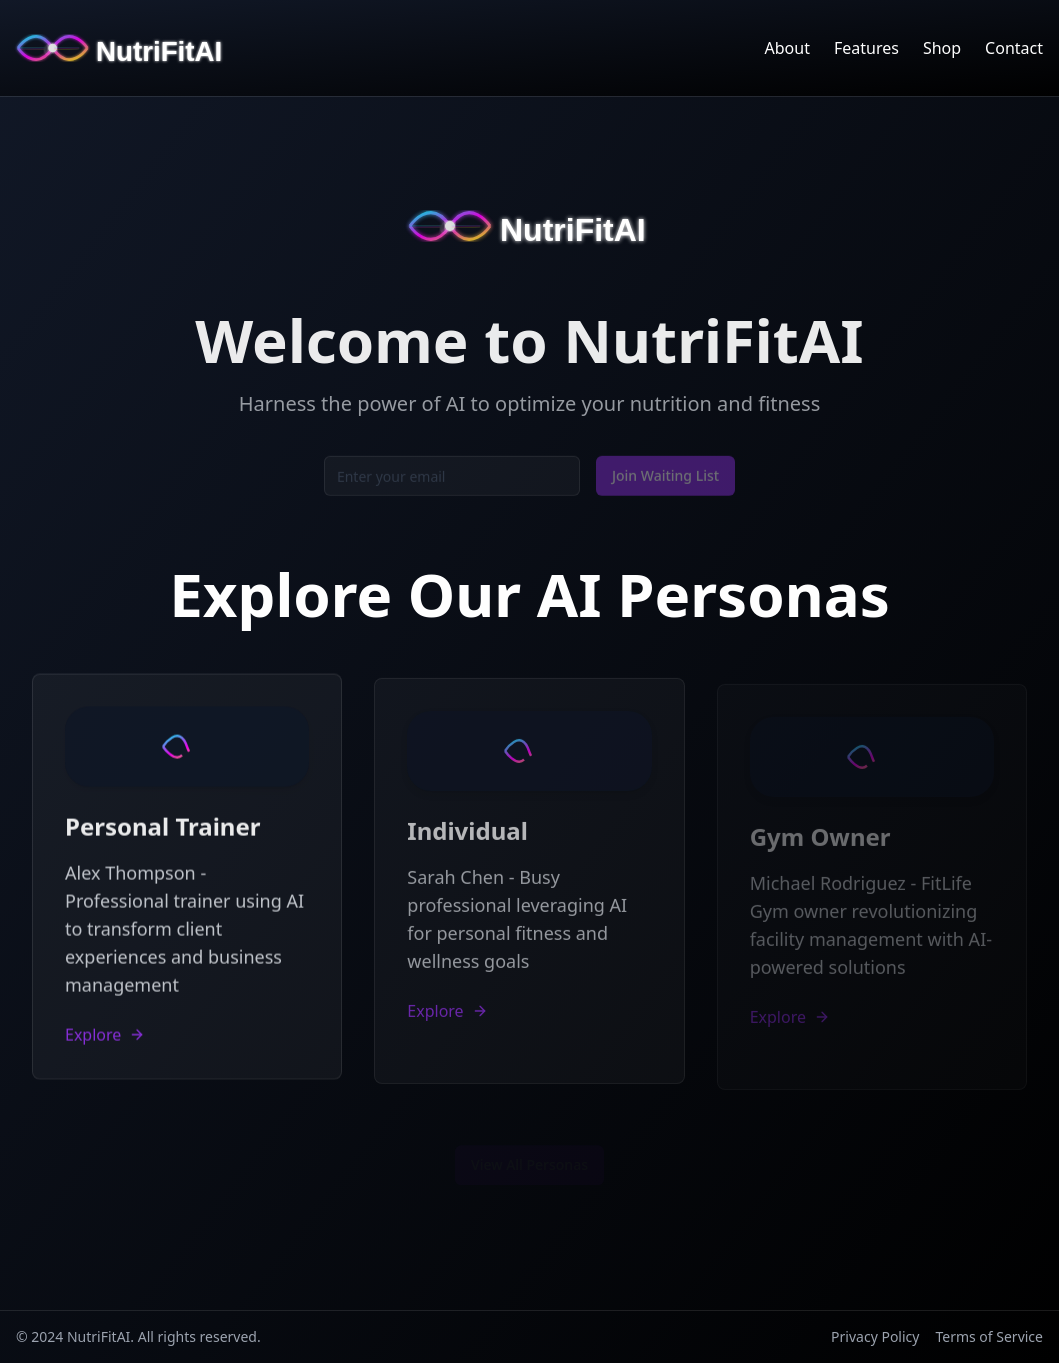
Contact (1014, 48)
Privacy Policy (875, 1336)
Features (866, 48)
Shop (942, 48)
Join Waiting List (665, 478)
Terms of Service (989, 1336)
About (787, 48)
